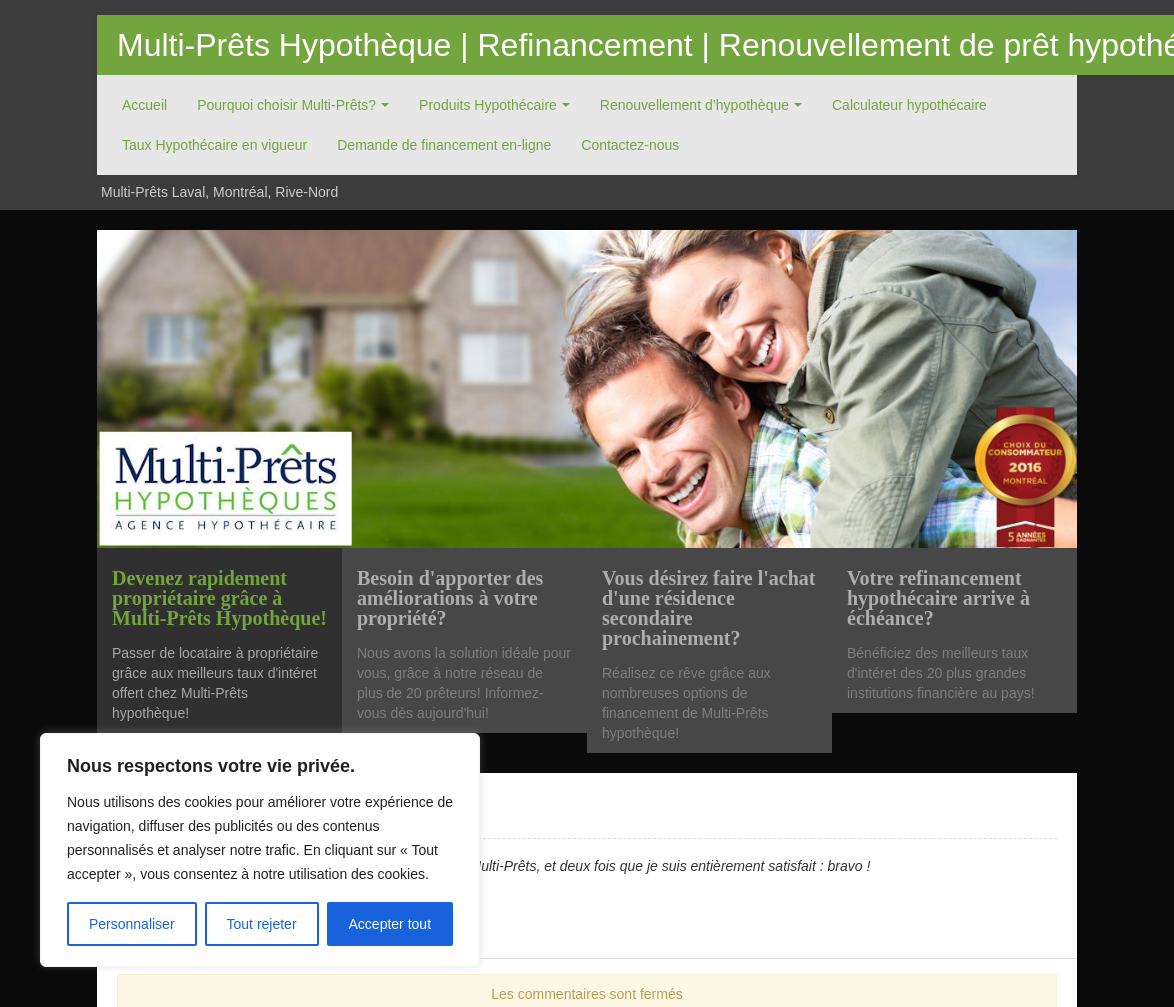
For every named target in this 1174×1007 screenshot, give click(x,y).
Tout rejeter (262, 924)
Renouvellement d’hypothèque (694, 105)
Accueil (144, 105)
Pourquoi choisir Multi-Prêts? (286, 105)
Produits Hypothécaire (488, 105)
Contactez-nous (630, 145)
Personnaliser (132, 924)
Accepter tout (390, 924)
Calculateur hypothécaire (909, 105)
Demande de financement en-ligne (444, 145)
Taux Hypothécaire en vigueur (214, 145)
